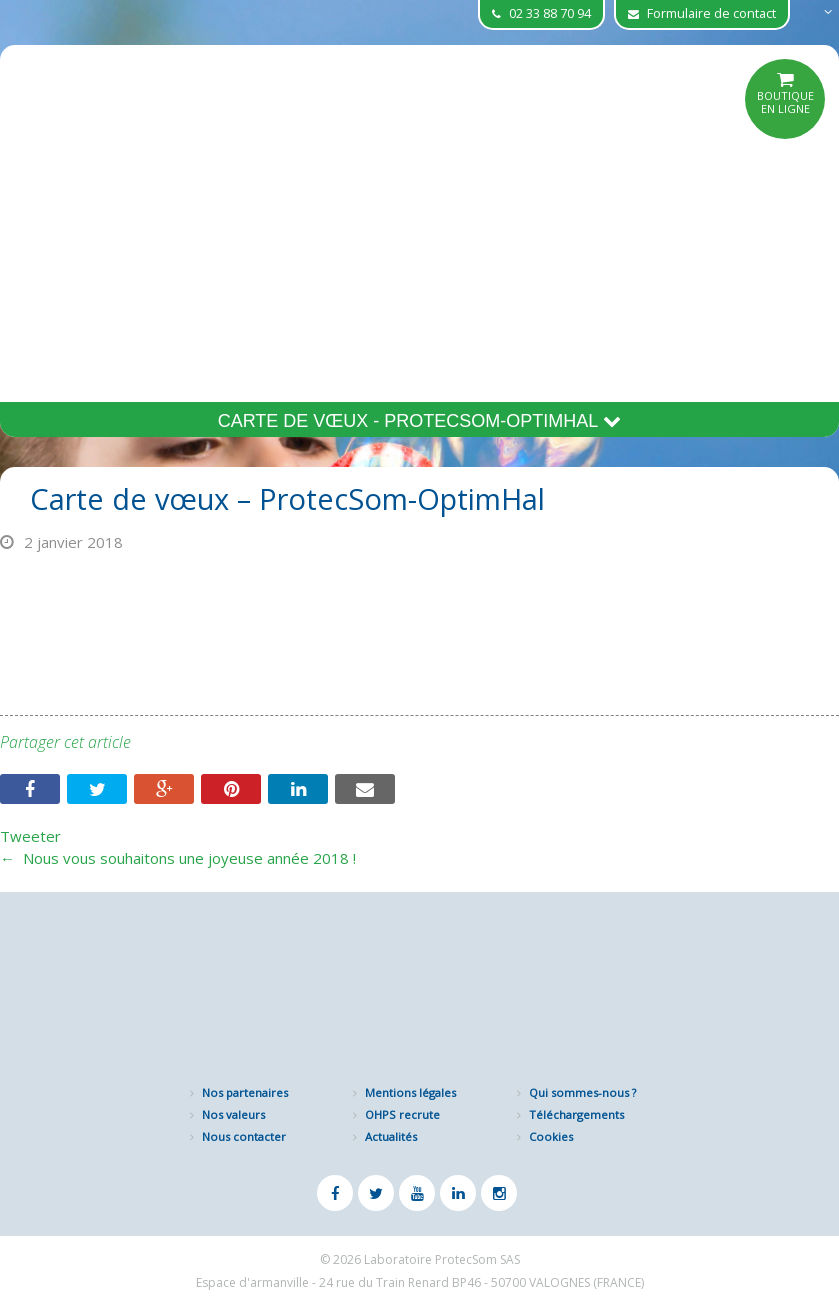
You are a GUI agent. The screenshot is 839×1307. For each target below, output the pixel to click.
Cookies (551, 1136)
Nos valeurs (233, 1114)
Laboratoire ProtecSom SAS (442, 1259)
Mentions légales (410, 1092)
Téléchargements (576, 1114)
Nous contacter (244, 1136)
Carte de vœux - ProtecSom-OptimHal (420, 421)
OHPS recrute (402, 1114)
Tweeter (30, 836)
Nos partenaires (245, 1092)
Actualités (391, 1136)
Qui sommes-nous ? (582, 1092)
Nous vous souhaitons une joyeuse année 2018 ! (178, 858)
